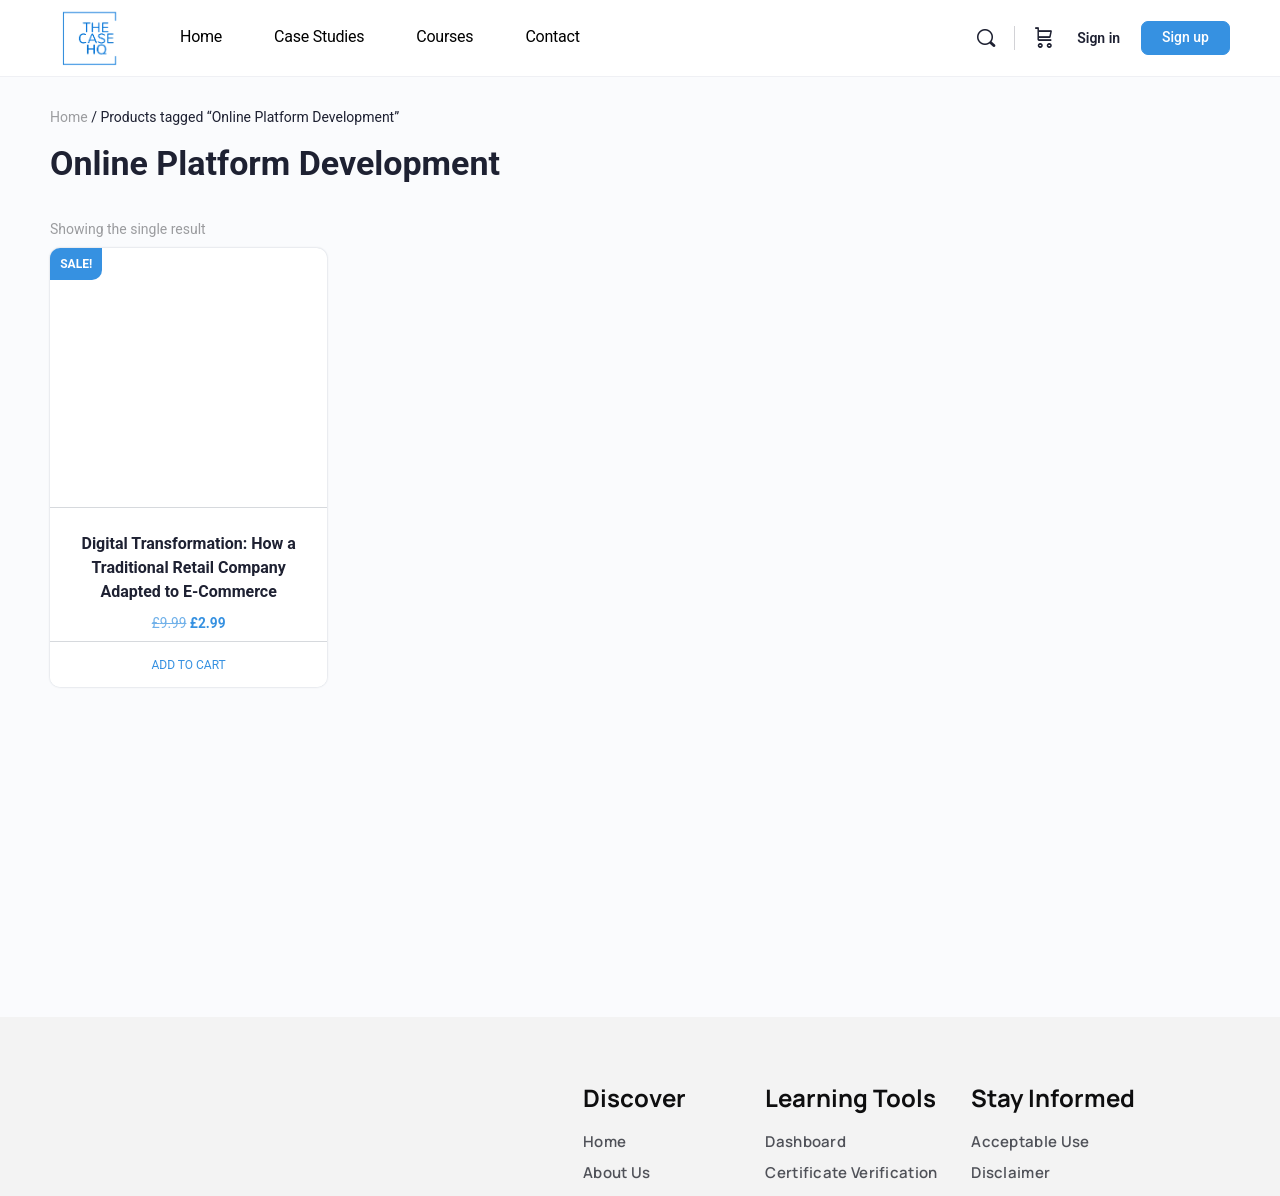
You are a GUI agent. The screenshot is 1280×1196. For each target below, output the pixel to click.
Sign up (1185, 37)
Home (69, 117)
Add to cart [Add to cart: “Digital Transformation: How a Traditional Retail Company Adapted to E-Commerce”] (189, 665)
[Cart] (1044, 38)
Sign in (1098, 38)
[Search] (986, 38)
